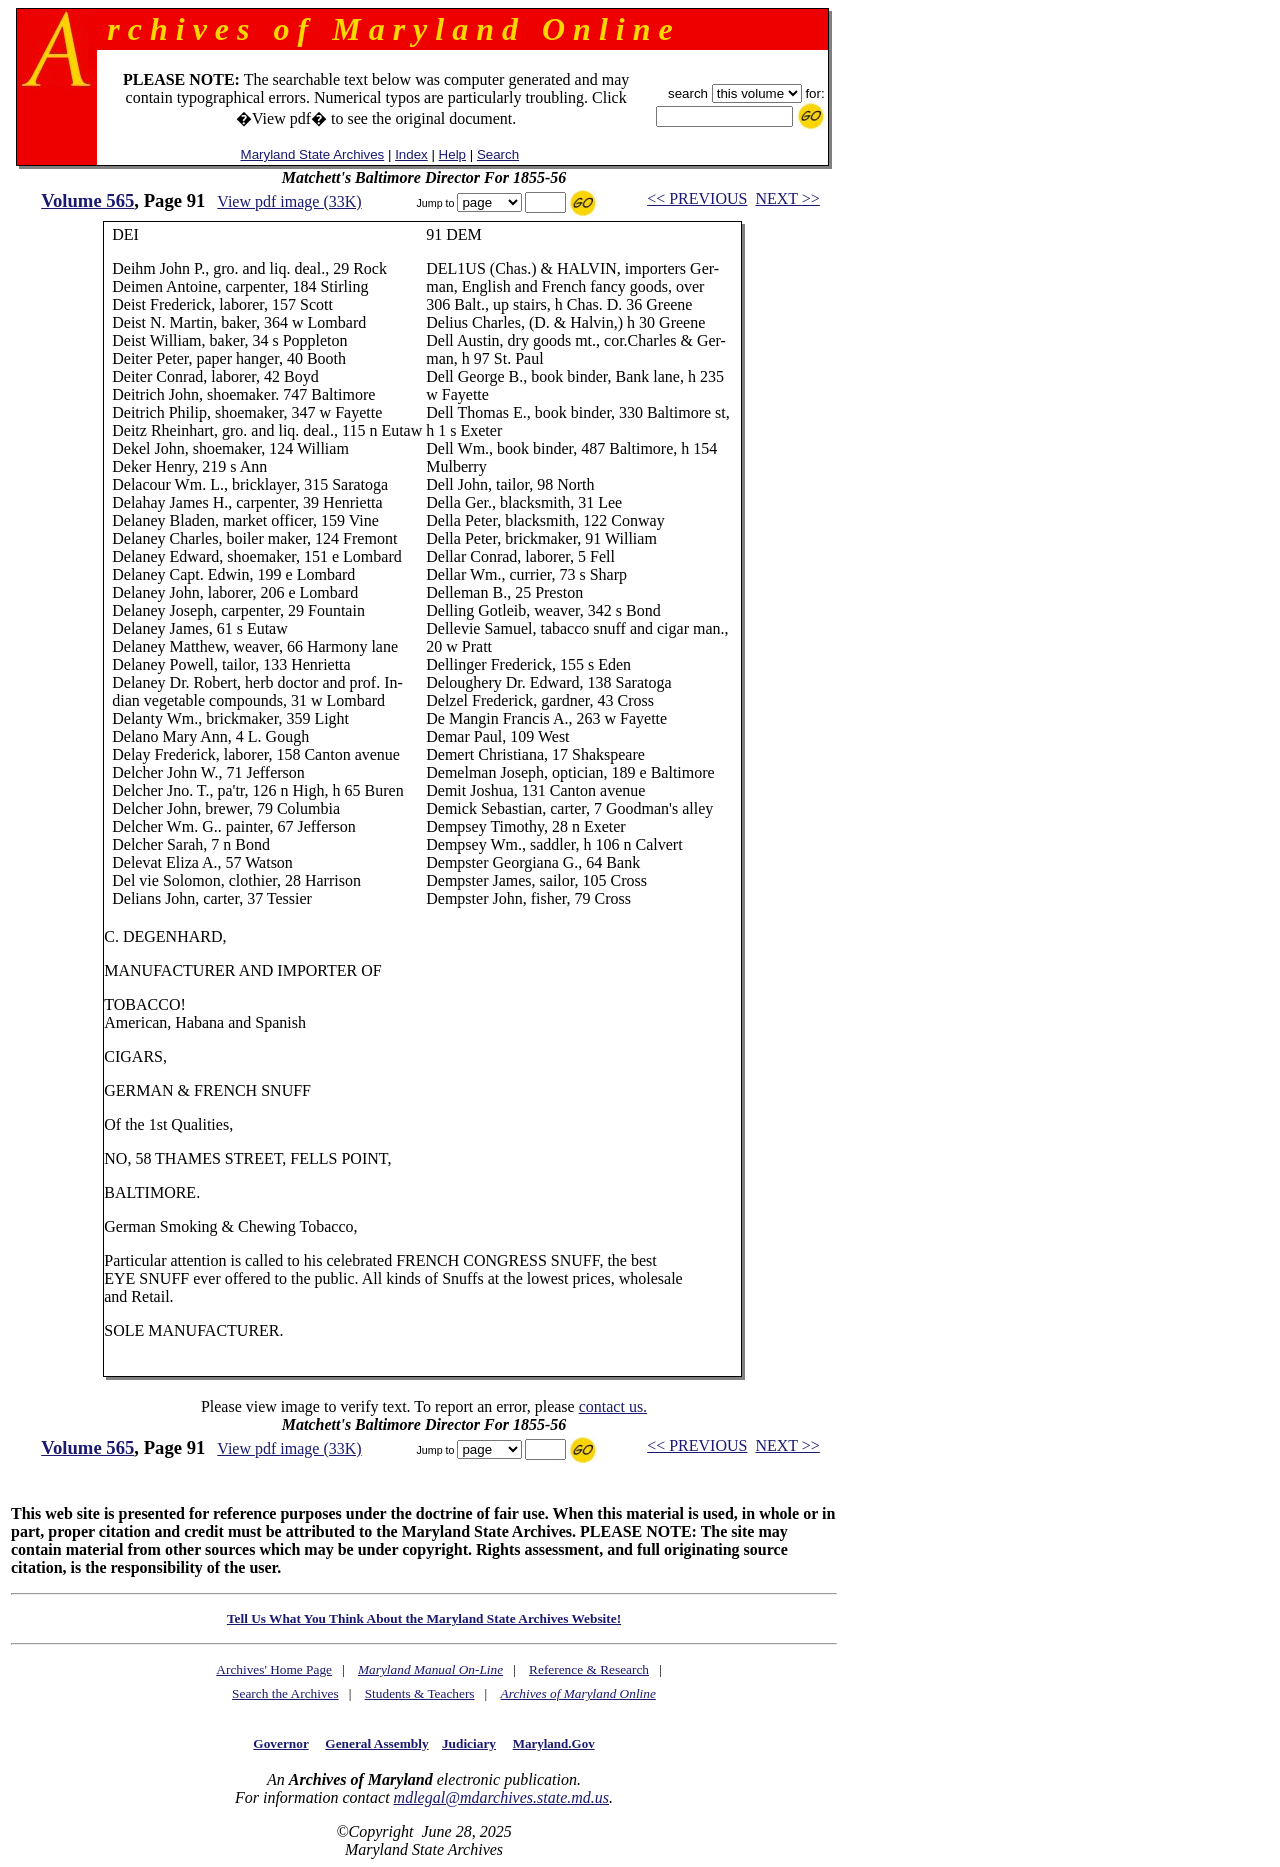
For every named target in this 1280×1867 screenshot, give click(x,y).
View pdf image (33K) (289, 201)
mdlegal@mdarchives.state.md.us (501, 1797)
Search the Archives (285, 1693)
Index (411, 154)
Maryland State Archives (313, 154)
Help (452, 154)
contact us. (613, 1406)
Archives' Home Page (274, 1669)
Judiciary (469, 1743)
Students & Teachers (420, 1693)
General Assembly (376, 1743)
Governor (280, 1743)
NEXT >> (787, 198)
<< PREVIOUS (697, 198)
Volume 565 (87, 200)
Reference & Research (589, 1669)
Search (498, 154)
